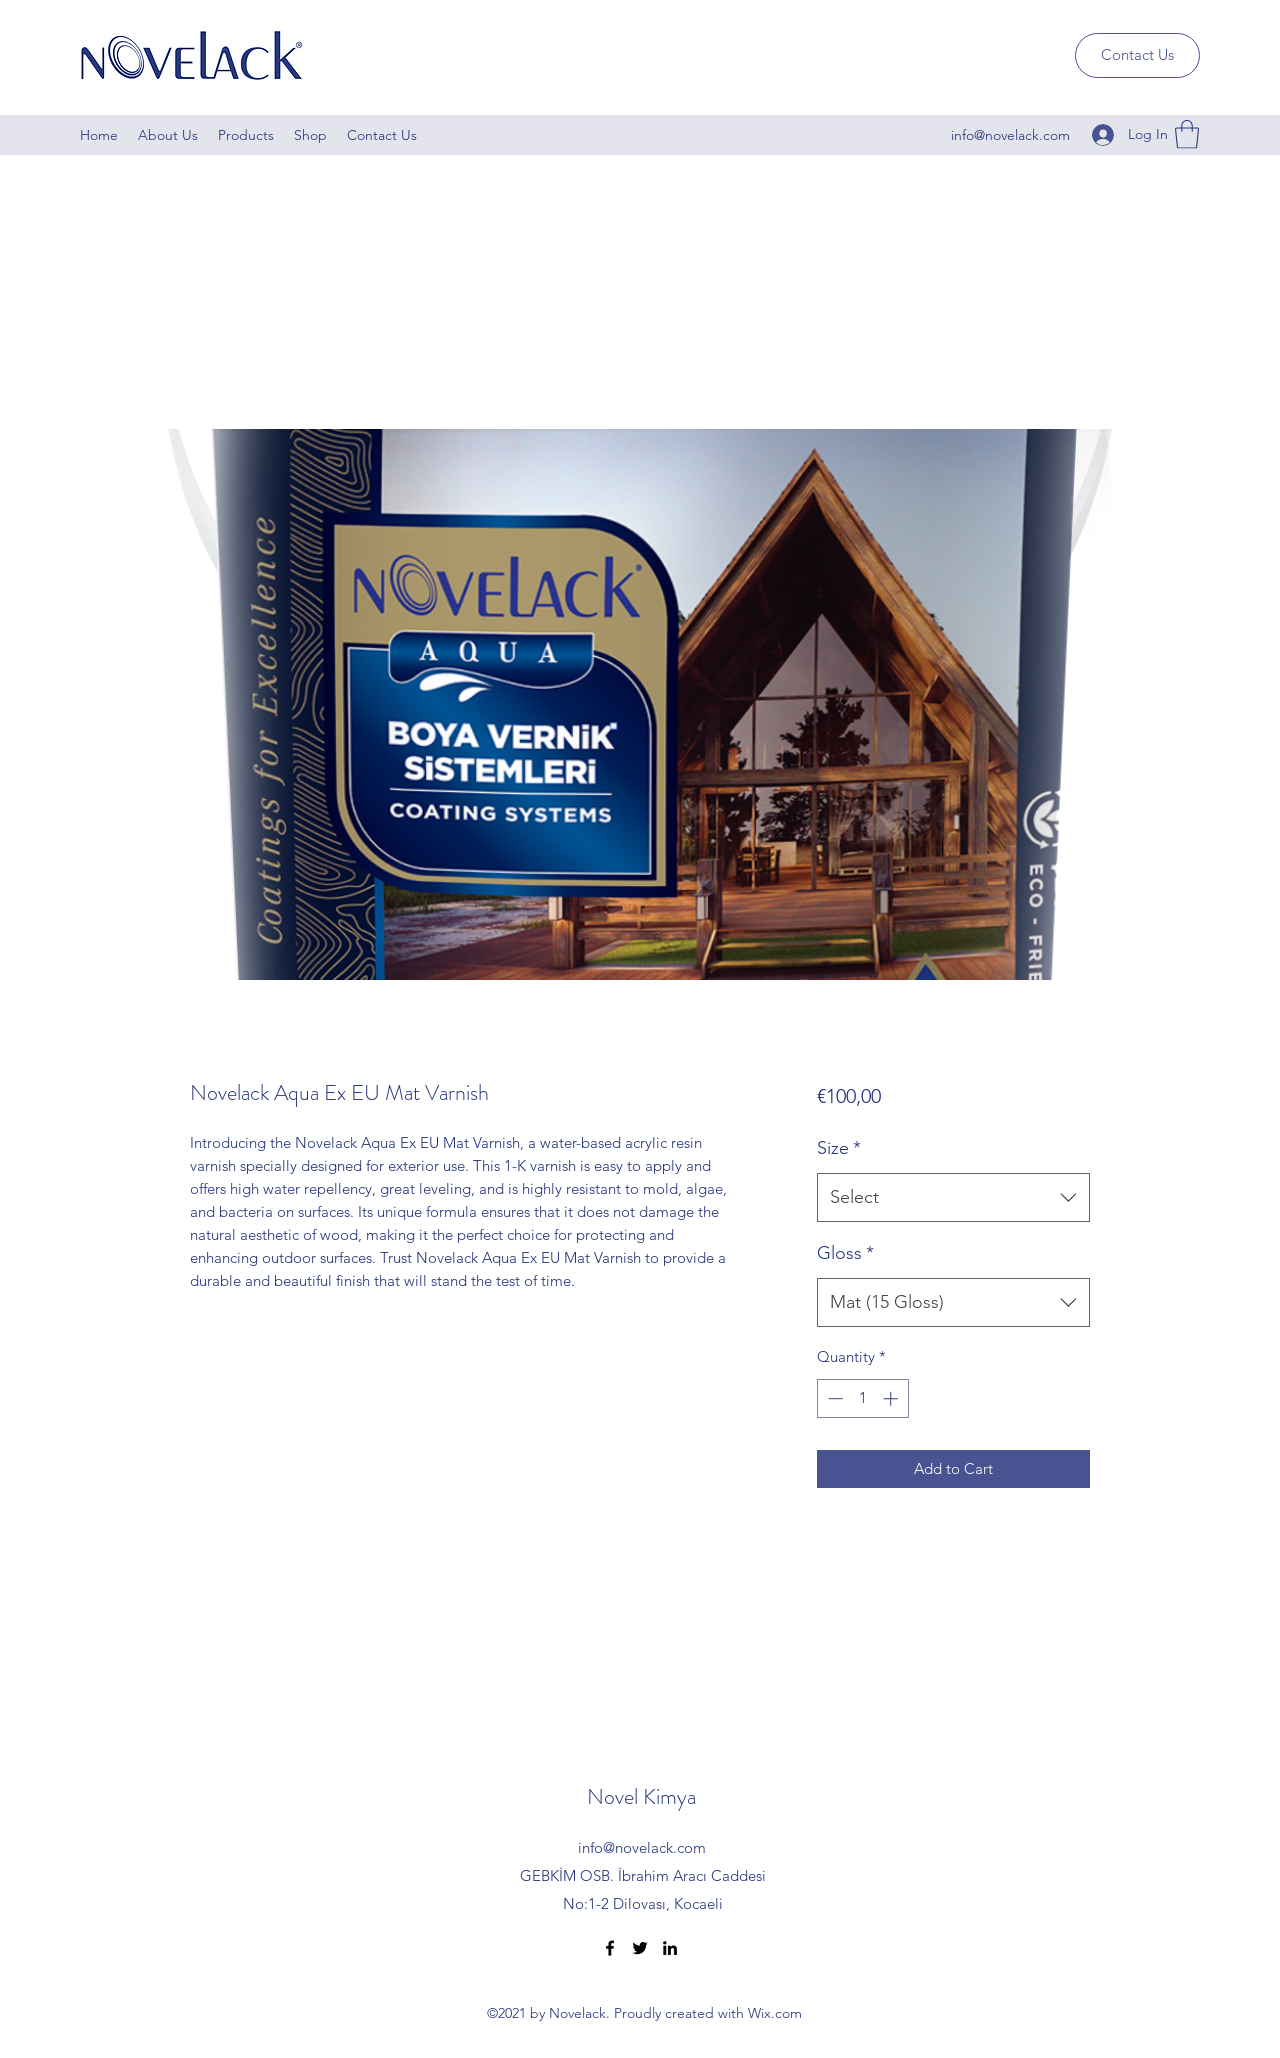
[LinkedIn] (670, 1948)
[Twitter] (640, 1948)
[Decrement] (833, 1398)
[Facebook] (610, 1948)
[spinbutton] (862, 1398)
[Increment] (892, 1398)
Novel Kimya (641, 1796)
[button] (1187, 134)
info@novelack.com (1010, 135)
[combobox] (953, 1198)
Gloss (845, 1253)
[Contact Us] (1137, 55)
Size (839, 1148)
